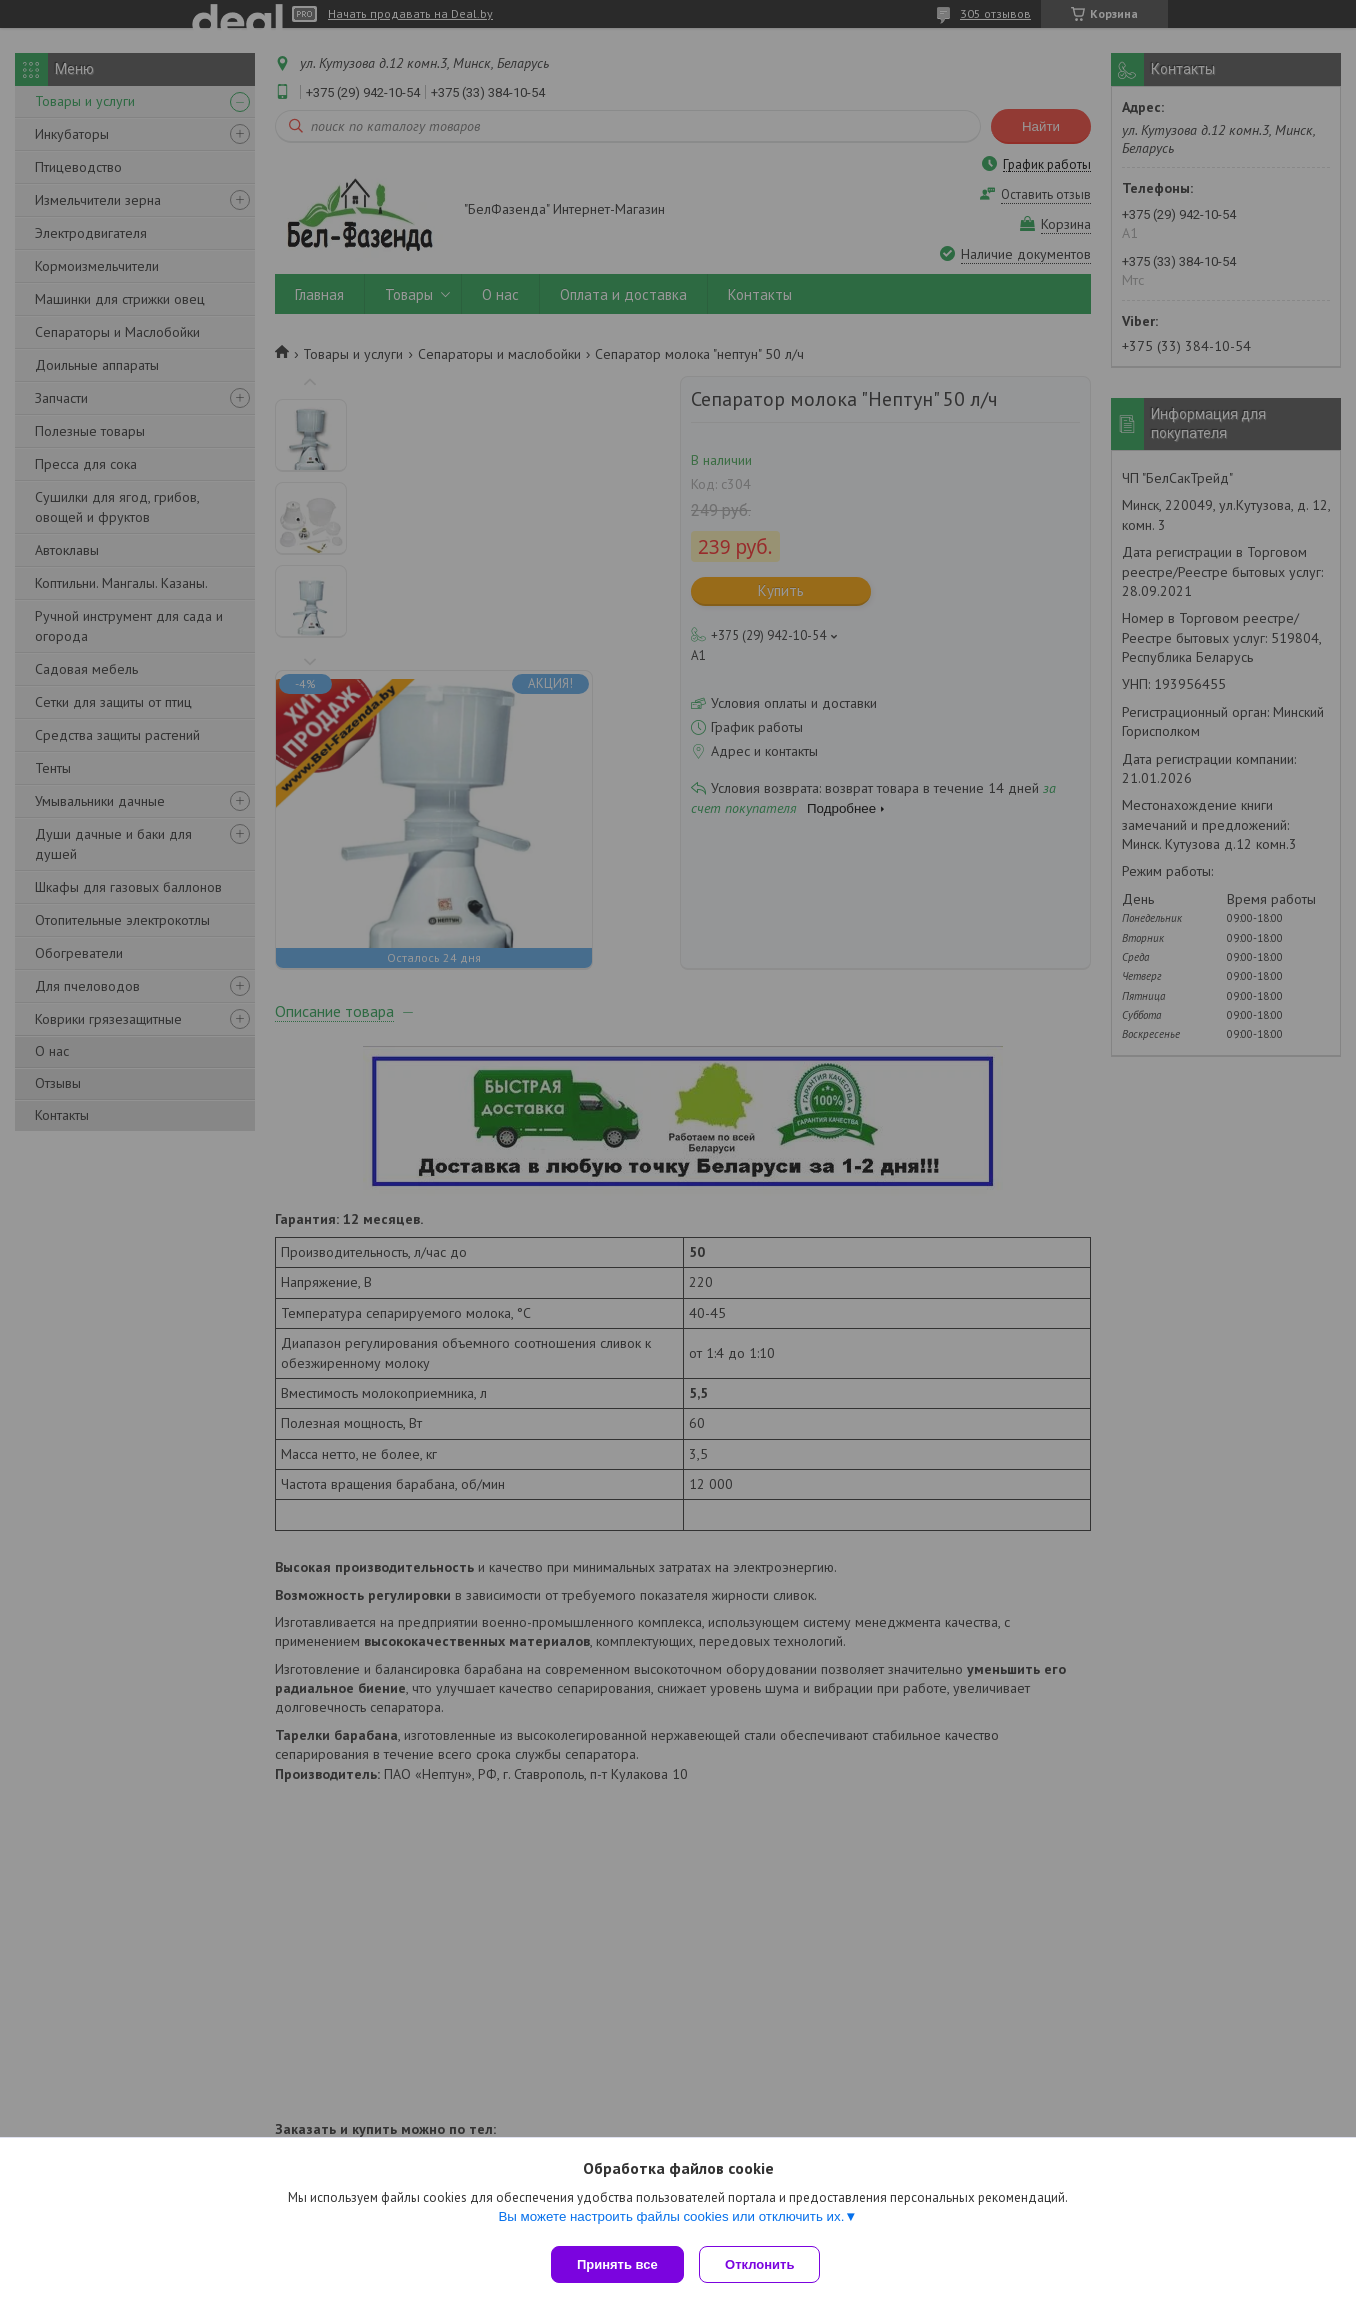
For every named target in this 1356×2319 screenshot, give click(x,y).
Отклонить (764, 2264)
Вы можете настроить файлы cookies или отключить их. (671, 2220)
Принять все (617, 2264)
